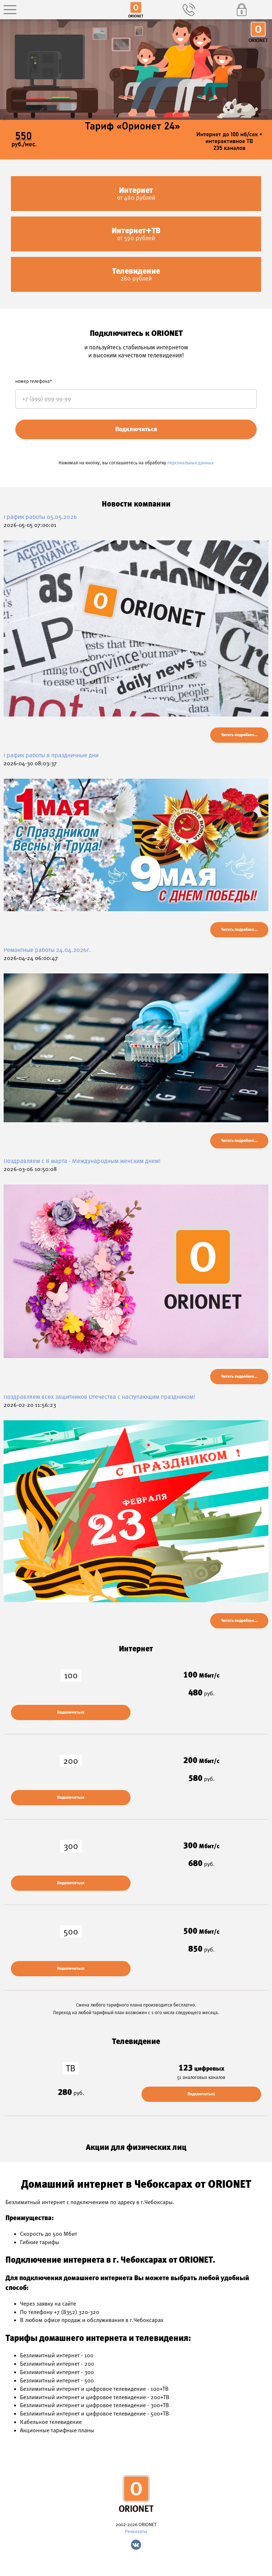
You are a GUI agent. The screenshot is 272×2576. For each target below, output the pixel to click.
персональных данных (190, 462)
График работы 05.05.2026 (40, 516)
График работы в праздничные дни (51, 755)
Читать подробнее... (239, 735)
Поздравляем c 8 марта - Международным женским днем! (82, 1161)
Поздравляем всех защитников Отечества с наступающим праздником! (99, 1396)
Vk (136, 2544)
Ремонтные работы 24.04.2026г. (47, 949)
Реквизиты (136, 2531)
